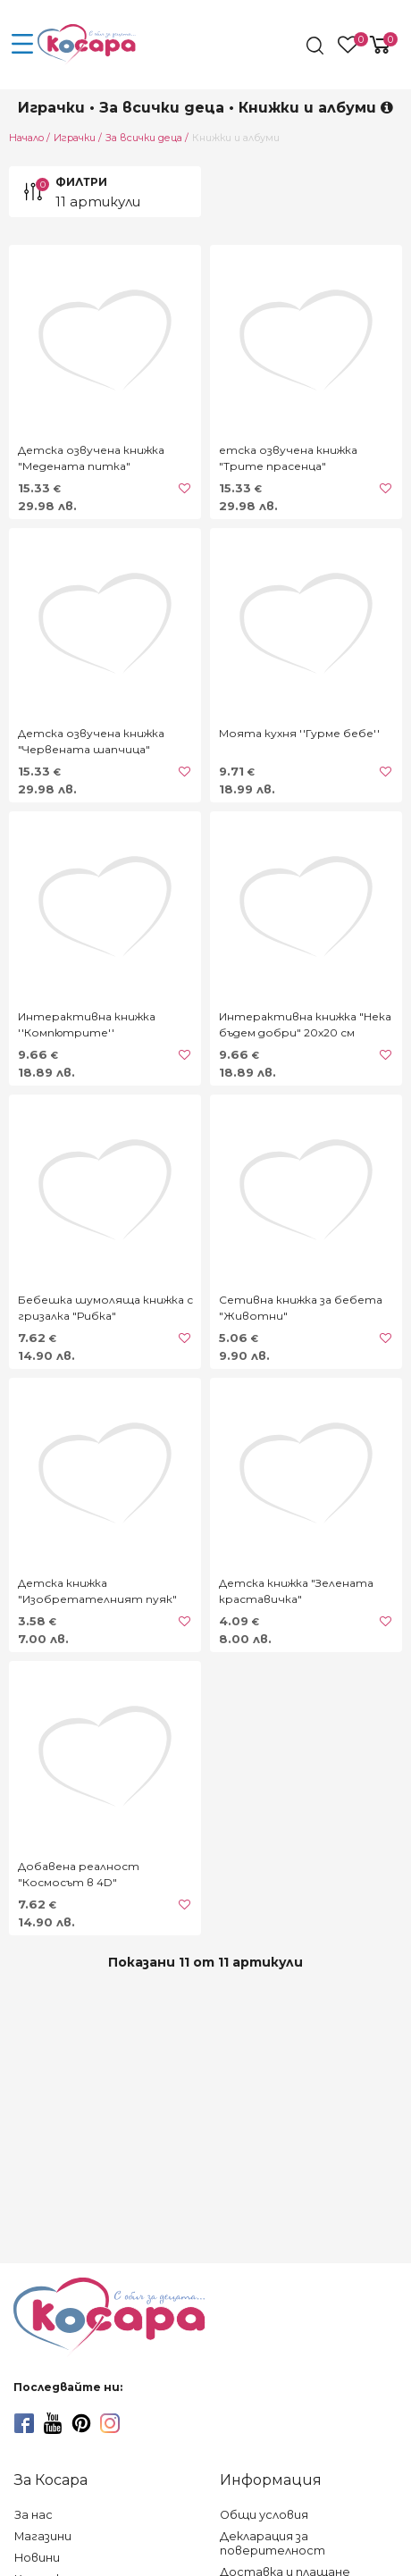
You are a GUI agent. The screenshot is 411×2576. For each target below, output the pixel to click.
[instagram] (110, 2423)
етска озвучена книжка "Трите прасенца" (288, 458)
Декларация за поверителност (272, 2543)
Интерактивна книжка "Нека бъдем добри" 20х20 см (305, 1024)
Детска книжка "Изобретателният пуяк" (97, 1591)
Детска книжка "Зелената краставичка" (296, 1591)
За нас (33, 2514)
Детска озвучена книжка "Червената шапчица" (91, 741)
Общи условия (264, 2514)
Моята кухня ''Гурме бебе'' (299, 733)
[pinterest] (81, 2423)
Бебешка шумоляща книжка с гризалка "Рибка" (105, 1307)
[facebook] (24, 2423)
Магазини (42, 2536)
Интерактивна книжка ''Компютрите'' (86, 1024)
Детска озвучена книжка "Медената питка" (91, 458)
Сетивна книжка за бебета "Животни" (300, 1307)
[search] (317, 45)
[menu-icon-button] (22, 44)
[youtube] (52, 2423)
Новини (37, 2557)
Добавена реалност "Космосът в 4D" (78, 1874)
